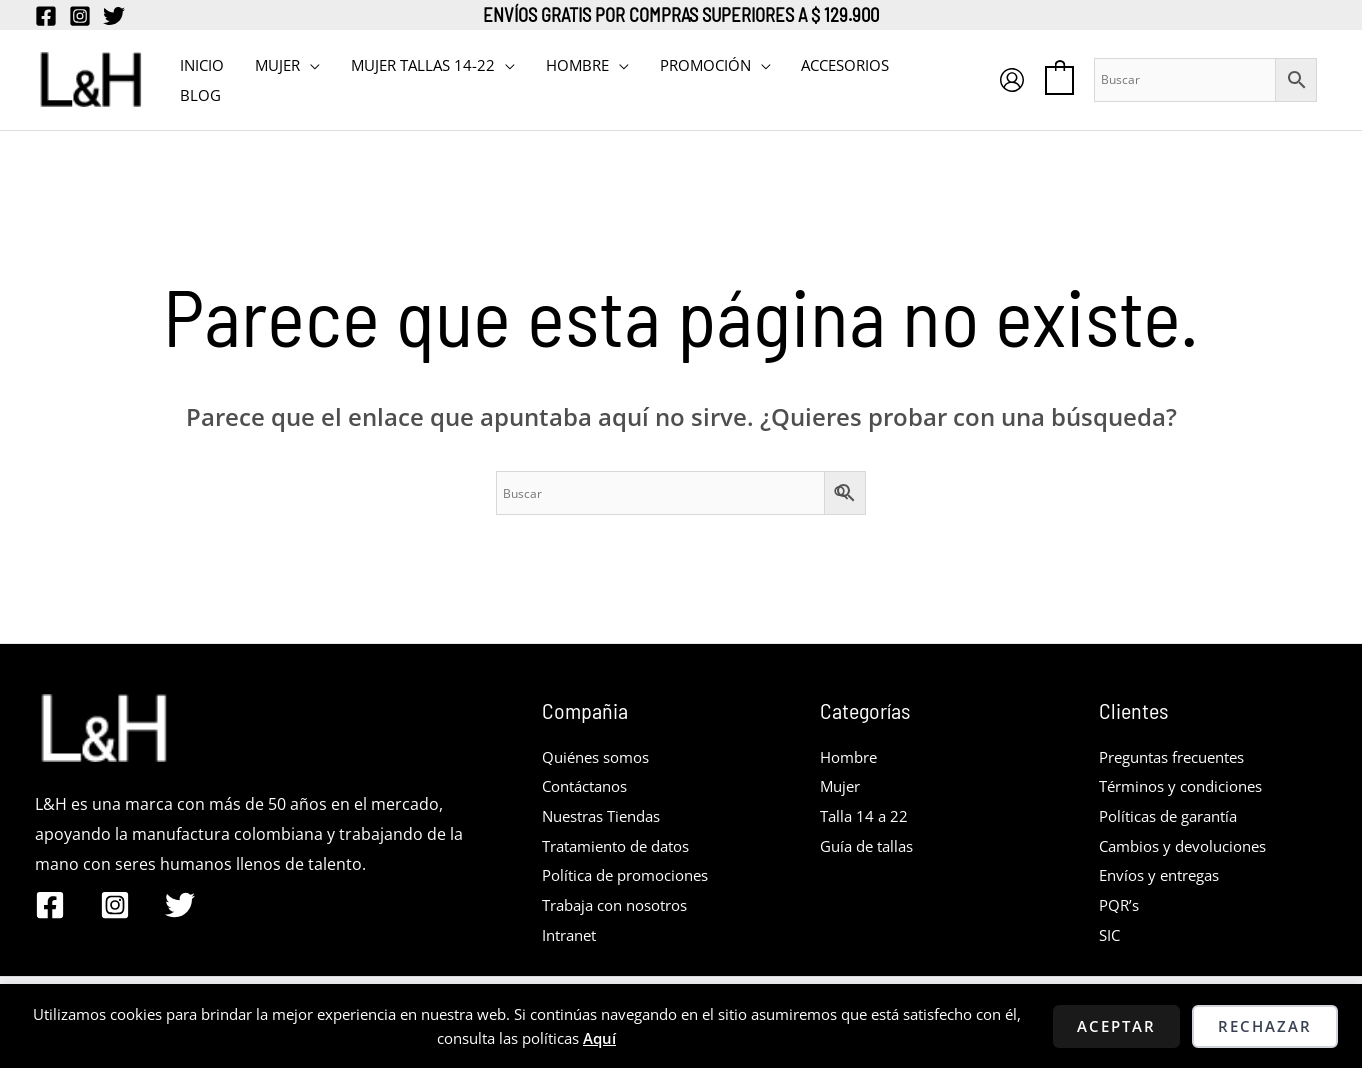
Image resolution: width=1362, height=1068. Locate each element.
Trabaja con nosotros (623, 905)
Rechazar (1265, 1026)
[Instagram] (80, 16)
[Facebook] (46, 16)
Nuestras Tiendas (608, 816)
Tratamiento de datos (624, 846)
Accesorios (841, 65)
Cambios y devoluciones (1190, 846)
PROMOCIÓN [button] (701, 65)
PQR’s (1120, 905)
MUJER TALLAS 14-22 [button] (421, 65)
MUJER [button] (276, 65)
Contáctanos (590, 786)
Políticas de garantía (1175, 816)
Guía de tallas (871, 846)
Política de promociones (633, 875)
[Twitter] (114, 16)
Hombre (851, 757)
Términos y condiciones (1188, 786)
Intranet (572, 935)
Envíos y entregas (1165, 875)
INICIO (202, 65)
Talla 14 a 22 (866, 816)
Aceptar (1116, 1026)
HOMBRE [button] (574, 65)
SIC (1110, 935)
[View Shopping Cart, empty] (1059, 79)
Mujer (842, 786)
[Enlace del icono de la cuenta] (1012, 80)
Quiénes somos (600, 757)
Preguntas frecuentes (1180, 757)
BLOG (200, 95)
